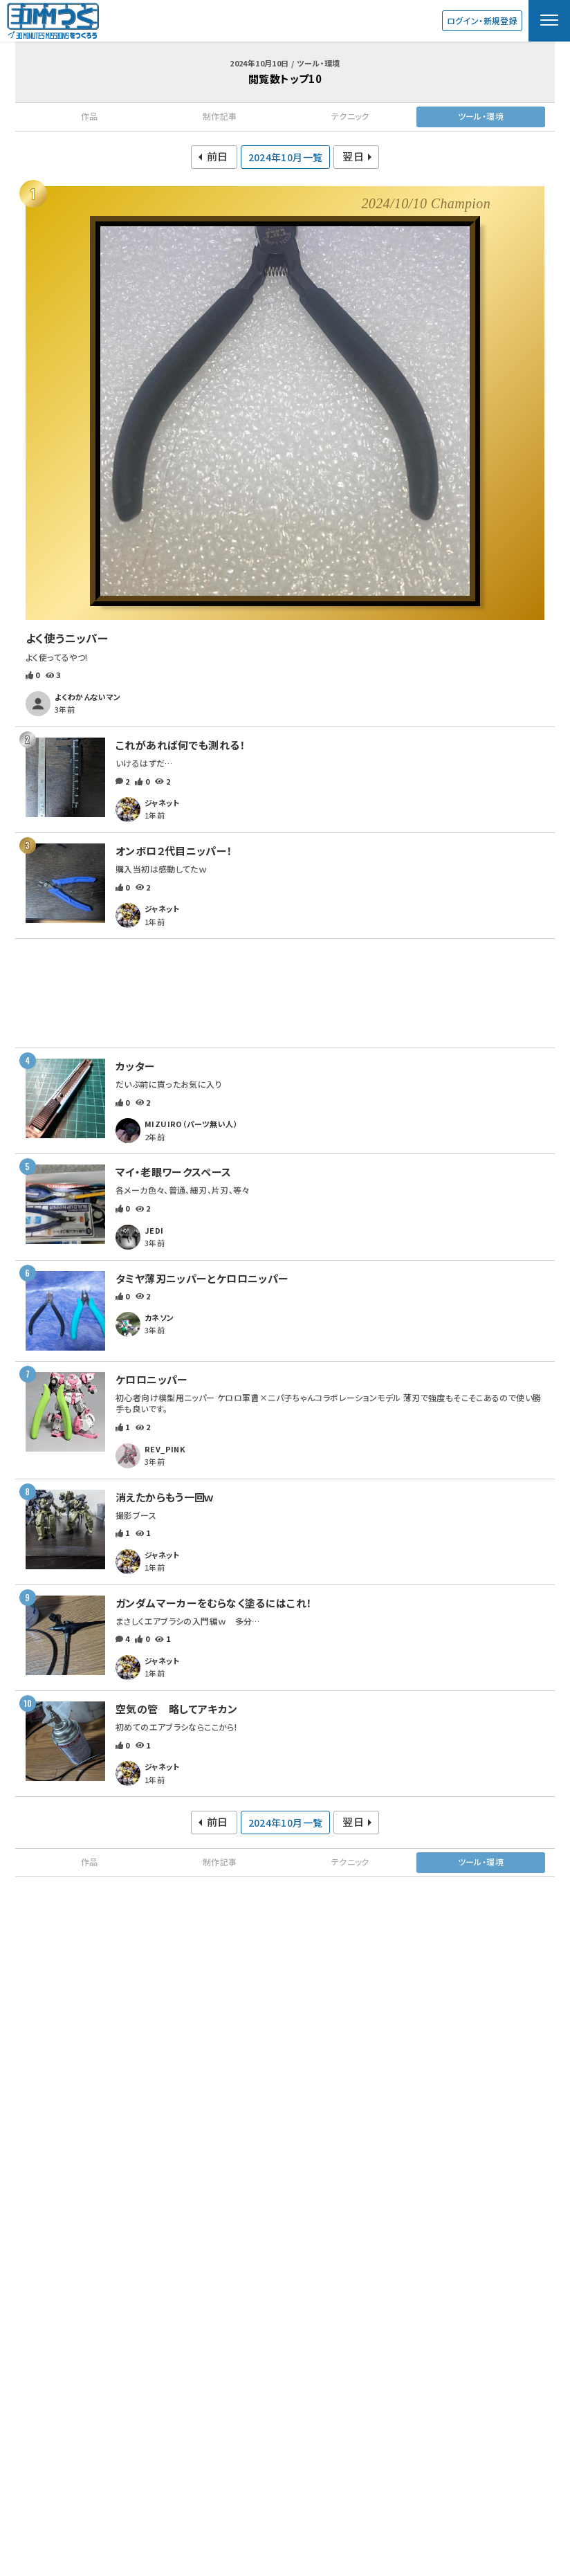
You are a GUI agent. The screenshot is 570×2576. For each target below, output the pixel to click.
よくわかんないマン (87, 696)
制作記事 (220, 116)
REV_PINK (165, 1448)
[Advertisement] (285, 993)
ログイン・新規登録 (482, 20)
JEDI (154, 1230)
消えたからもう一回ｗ (164, 1497)
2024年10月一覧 (285, 157)
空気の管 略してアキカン (177, 1708)
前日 (217, 156)
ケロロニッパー (152, 1379)
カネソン (159, 1317)
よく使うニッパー (67, 638)
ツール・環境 (481, 116)
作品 (89, 116)
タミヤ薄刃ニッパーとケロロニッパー (202, 1278)
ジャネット (162, 802)
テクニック (350, 116)
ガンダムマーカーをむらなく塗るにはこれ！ (214, 1603)
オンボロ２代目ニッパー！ (174, 850)
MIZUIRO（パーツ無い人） (191, 1123)
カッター (136, 1066)
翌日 (353, 156)
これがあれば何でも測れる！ (181, 745)
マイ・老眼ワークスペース (174, 1171)
